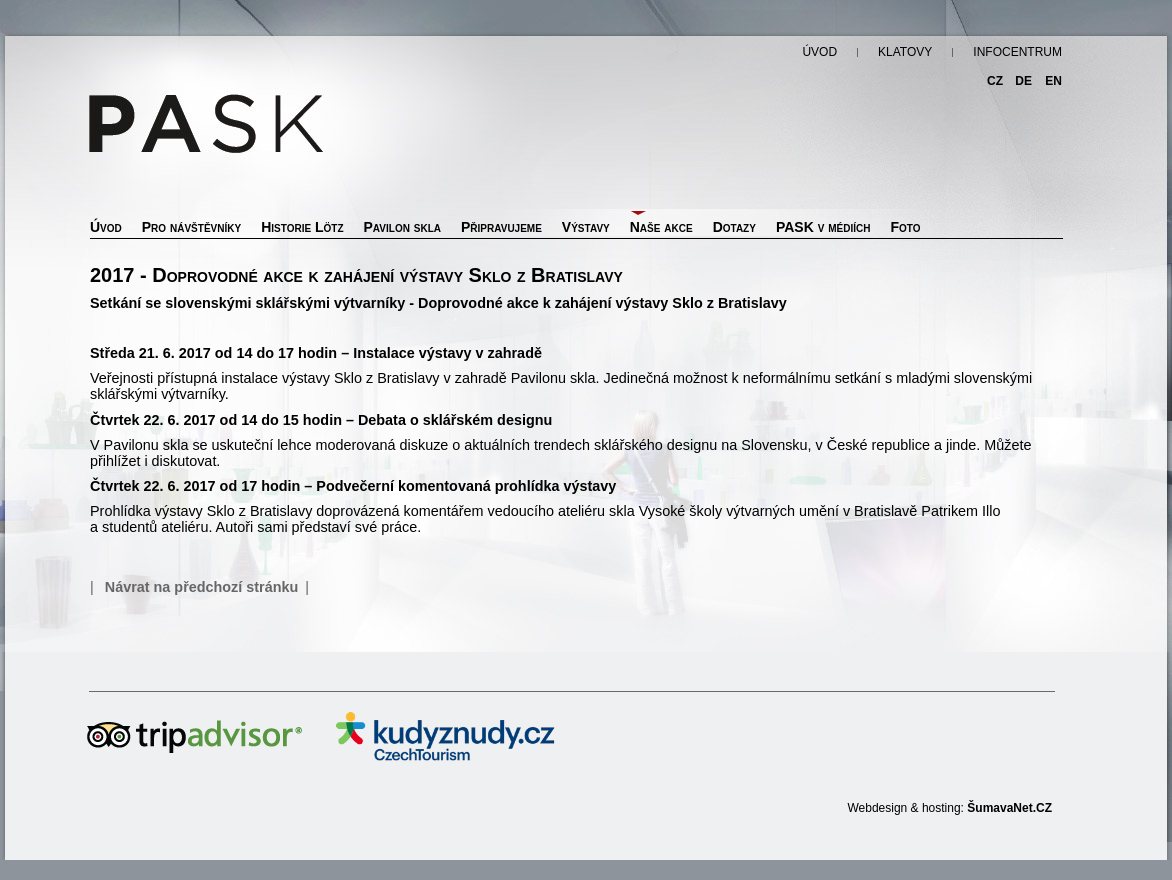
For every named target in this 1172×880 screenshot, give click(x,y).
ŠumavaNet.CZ (1009, 808)
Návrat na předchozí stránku (202, 587)
